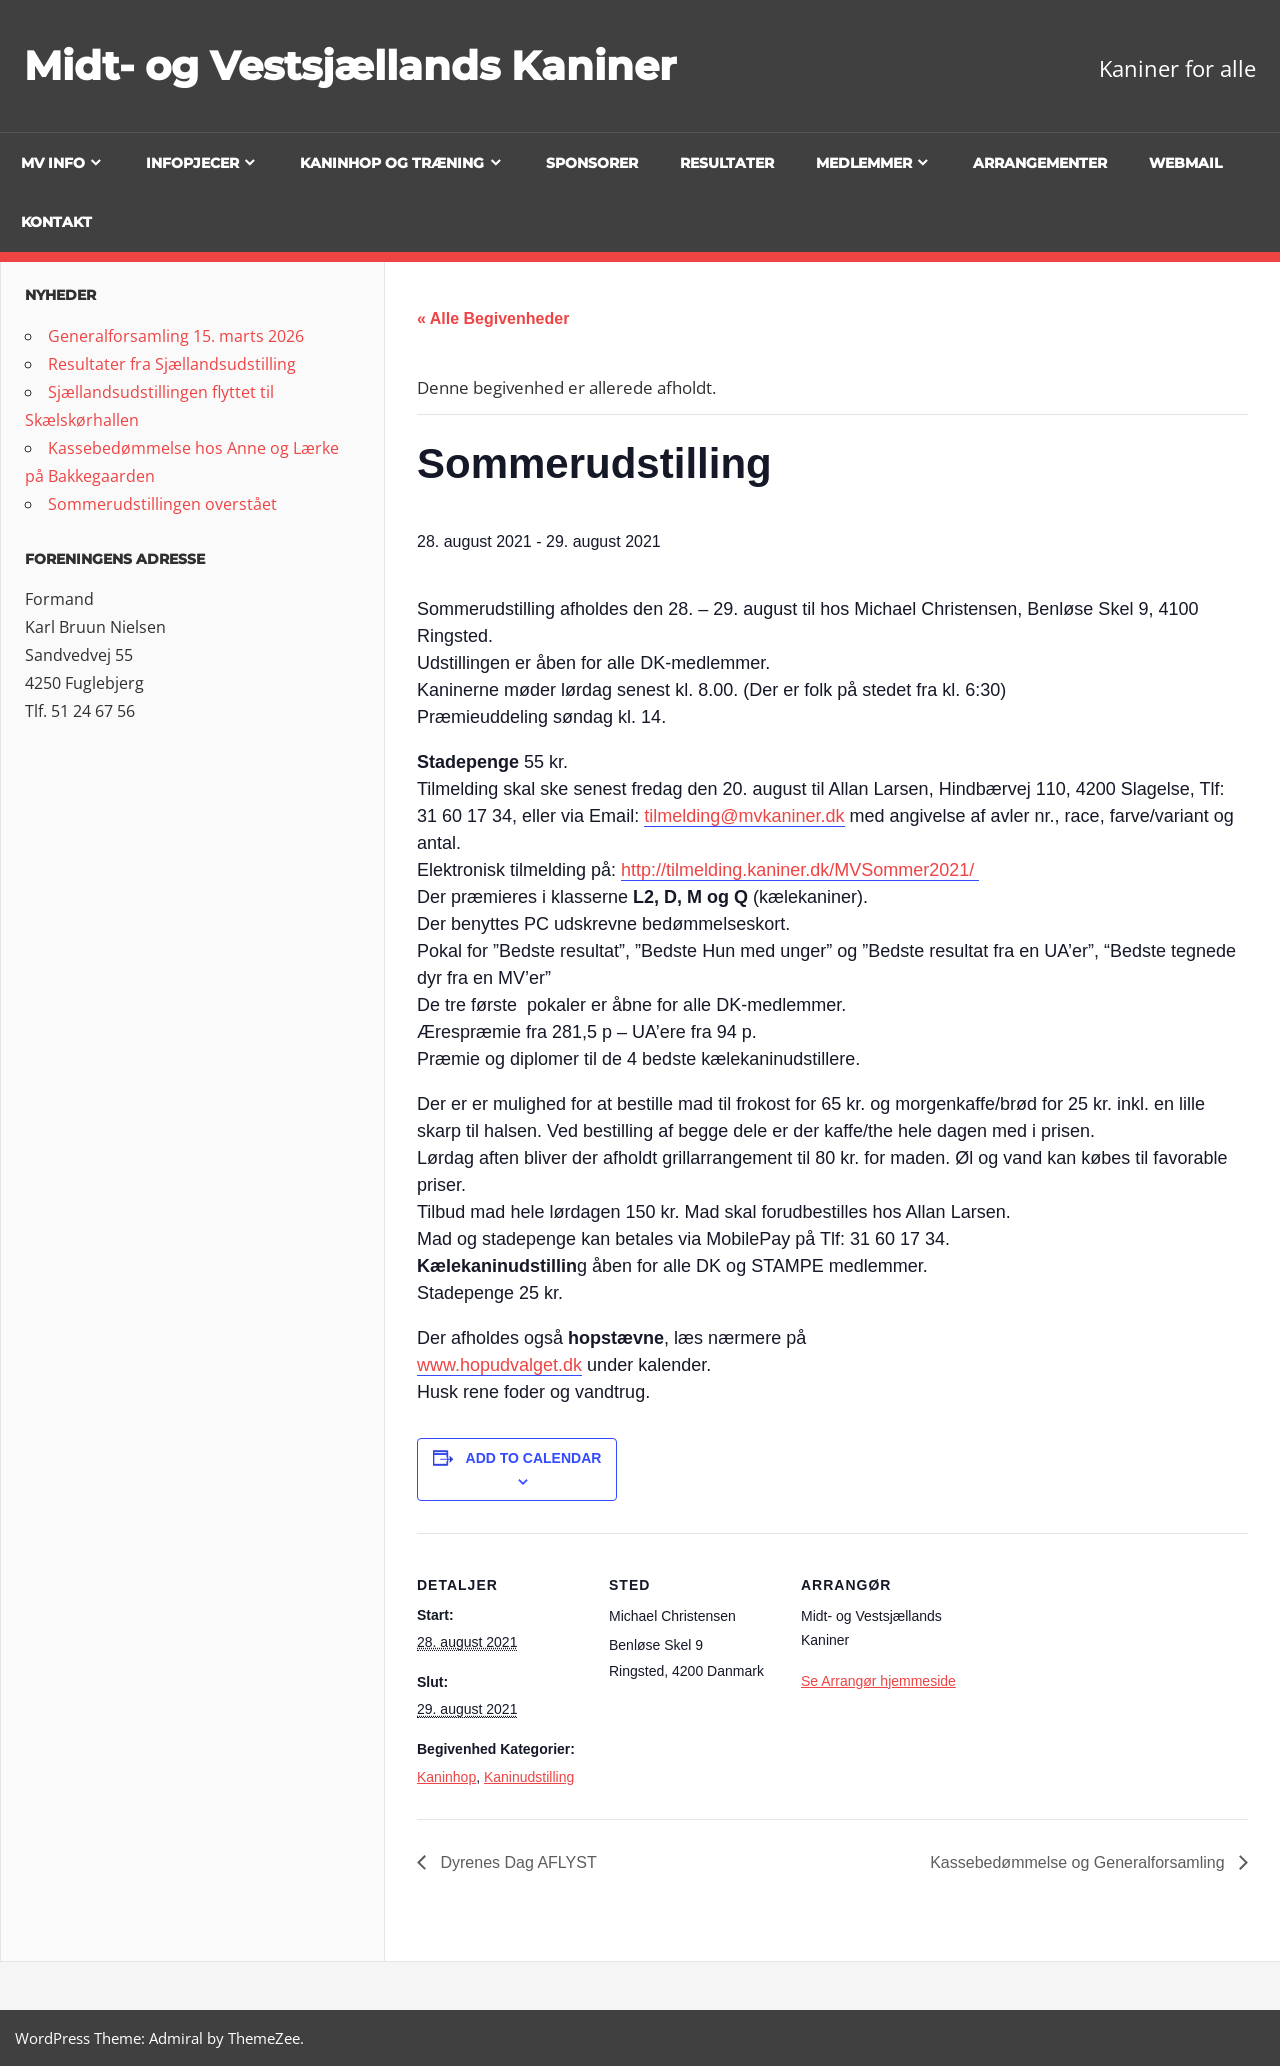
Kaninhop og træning (392, 163)
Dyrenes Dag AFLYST (516, 1862)
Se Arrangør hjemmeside (878, 1681)
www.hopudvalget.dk (499, 1365)
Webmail (1185, 163)
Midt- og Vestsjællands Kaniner (350, 65)
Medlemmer (864, 163)
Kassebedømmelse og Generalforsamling (1079, 1862)
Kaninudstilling (529, 1777)
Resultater (727, 163)
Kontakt (56, 222)
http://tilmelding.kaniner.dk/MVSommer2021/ (800, 870)
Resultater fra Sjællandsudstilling (172, 364)
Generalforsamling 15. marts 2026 (176, 336)
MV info (53, 163)
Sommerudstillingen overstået (162, 504)
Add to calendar (534, 1458)
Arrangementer (1040, 163)
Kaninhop (446, 1777)
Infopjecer (192, 163)
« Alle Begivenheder (493, 318)
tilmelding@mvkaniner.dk (744, 816)
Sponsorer (592, 163)
